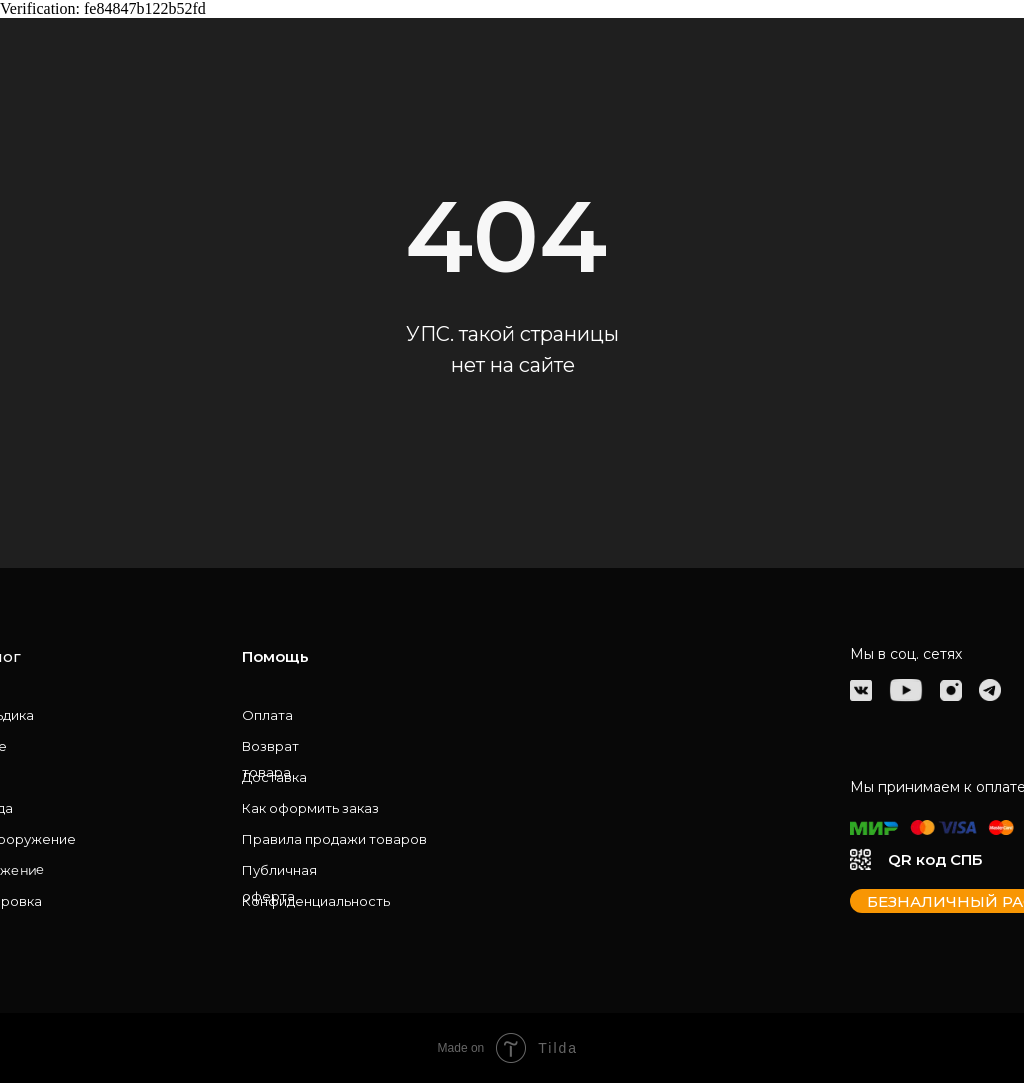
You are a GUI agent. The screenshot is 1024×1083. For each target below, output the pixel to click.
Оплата (267, 715)
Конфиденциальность (316, 901)
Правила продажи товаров (334, 839)
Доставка (274, 777)
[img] (861, 690)
